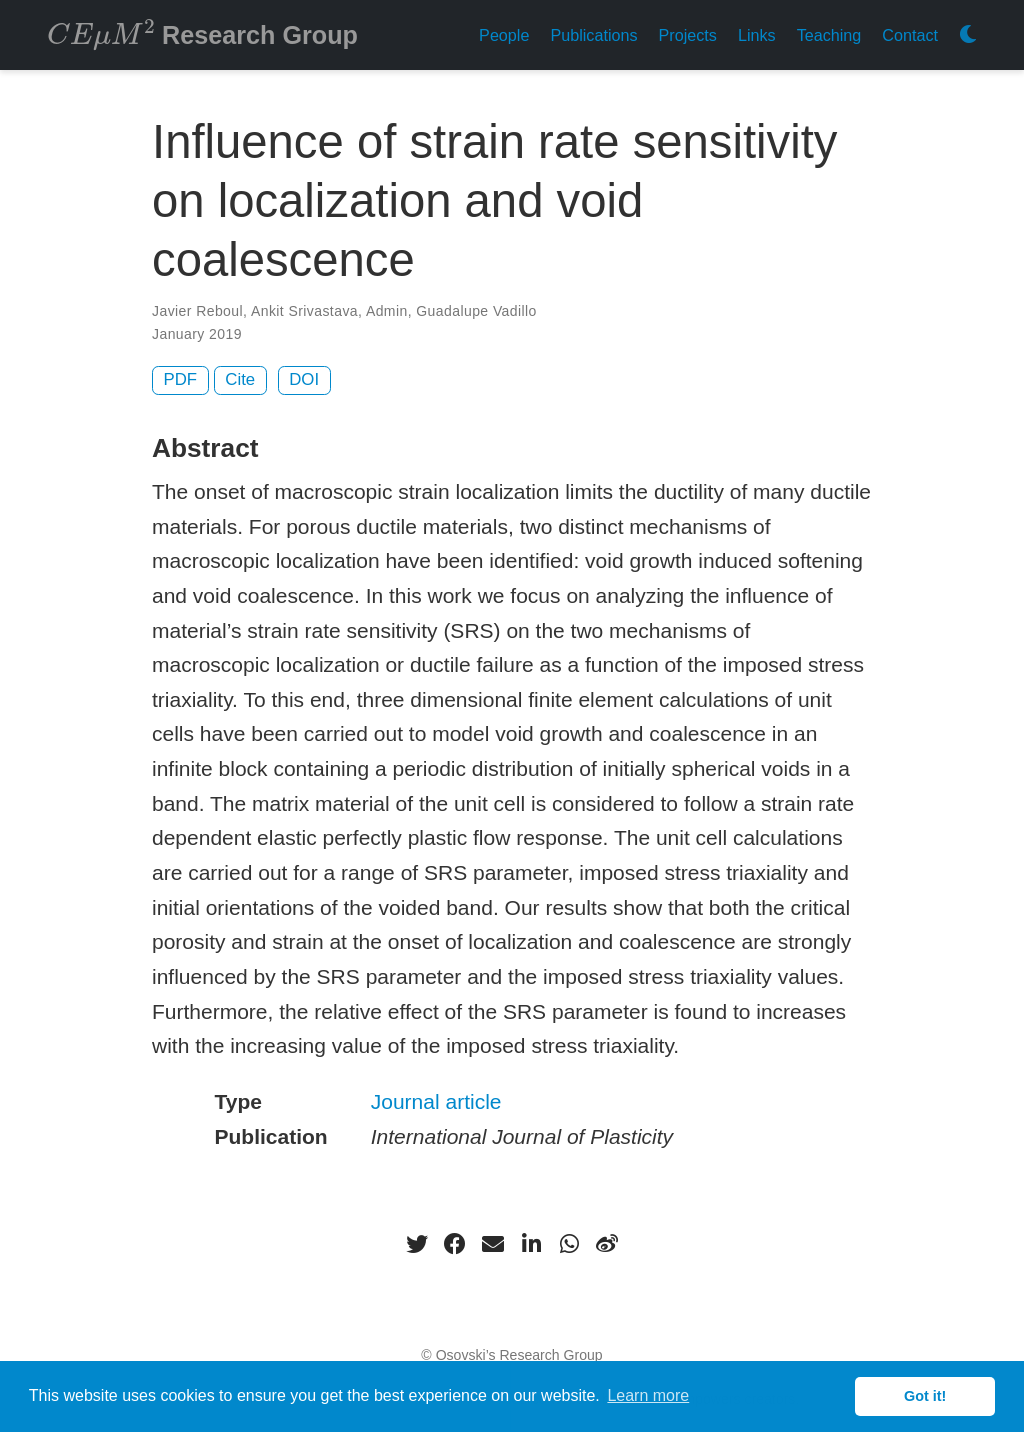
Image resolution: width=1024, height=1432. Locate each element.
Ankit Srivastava (304, 311)
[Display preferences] (968, 35)
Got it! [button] (925, 1396)
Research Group (202, 33)
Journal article (436, 1101)
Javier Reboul (197, 311)
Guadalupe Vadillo (476, 311)
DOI (304, 379)
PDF (181, 379)
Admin (387, 311)
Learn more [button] (648, 1395)
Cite (240, 379)
